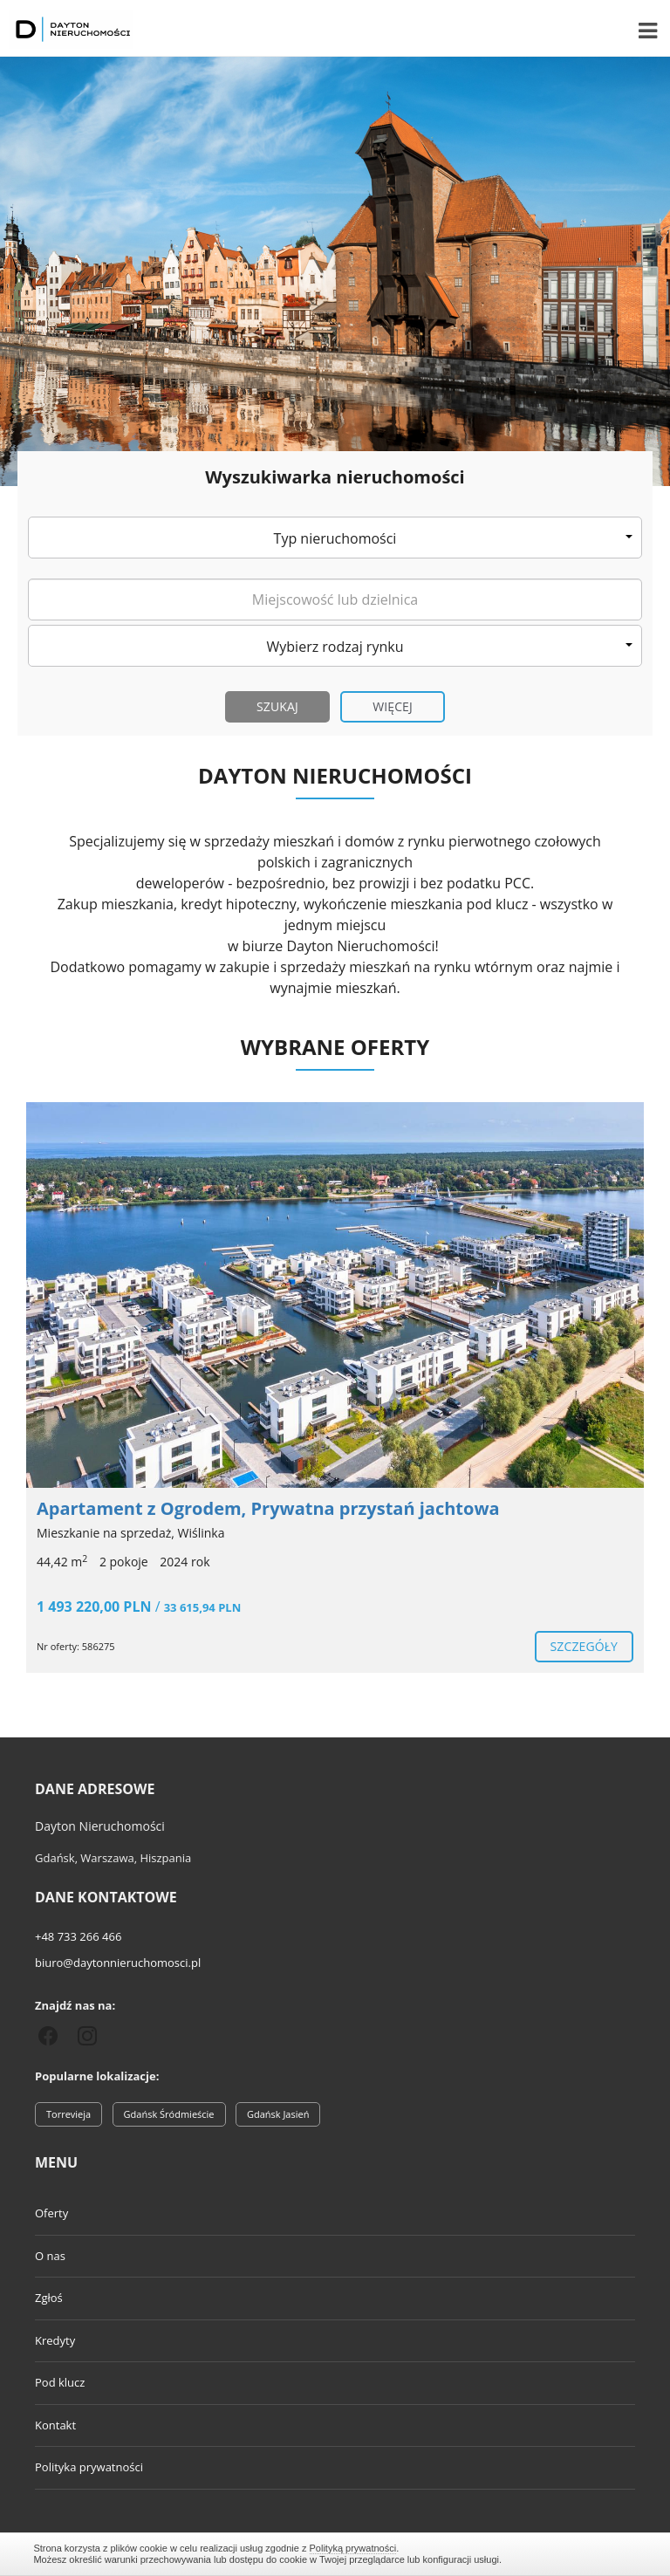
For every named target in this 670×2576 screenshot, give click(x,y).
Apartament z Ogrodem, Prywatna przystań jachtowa (268, 1508)
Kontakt (55, 2425)
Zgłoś (49, 2297)
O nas (50, 2256)
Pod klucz (60, 2382)
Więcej (393, 706)
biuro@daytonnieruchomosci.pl (118, 1962)
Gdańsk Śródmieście (169, 2113)
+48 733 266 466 (78, 1936)
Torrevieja (68, 2113)
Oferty (51, 2213)
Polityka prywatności (89, 2467)
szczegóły (584, 1646)
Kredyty (55, 2340)
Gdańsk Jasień (278, 2113)
